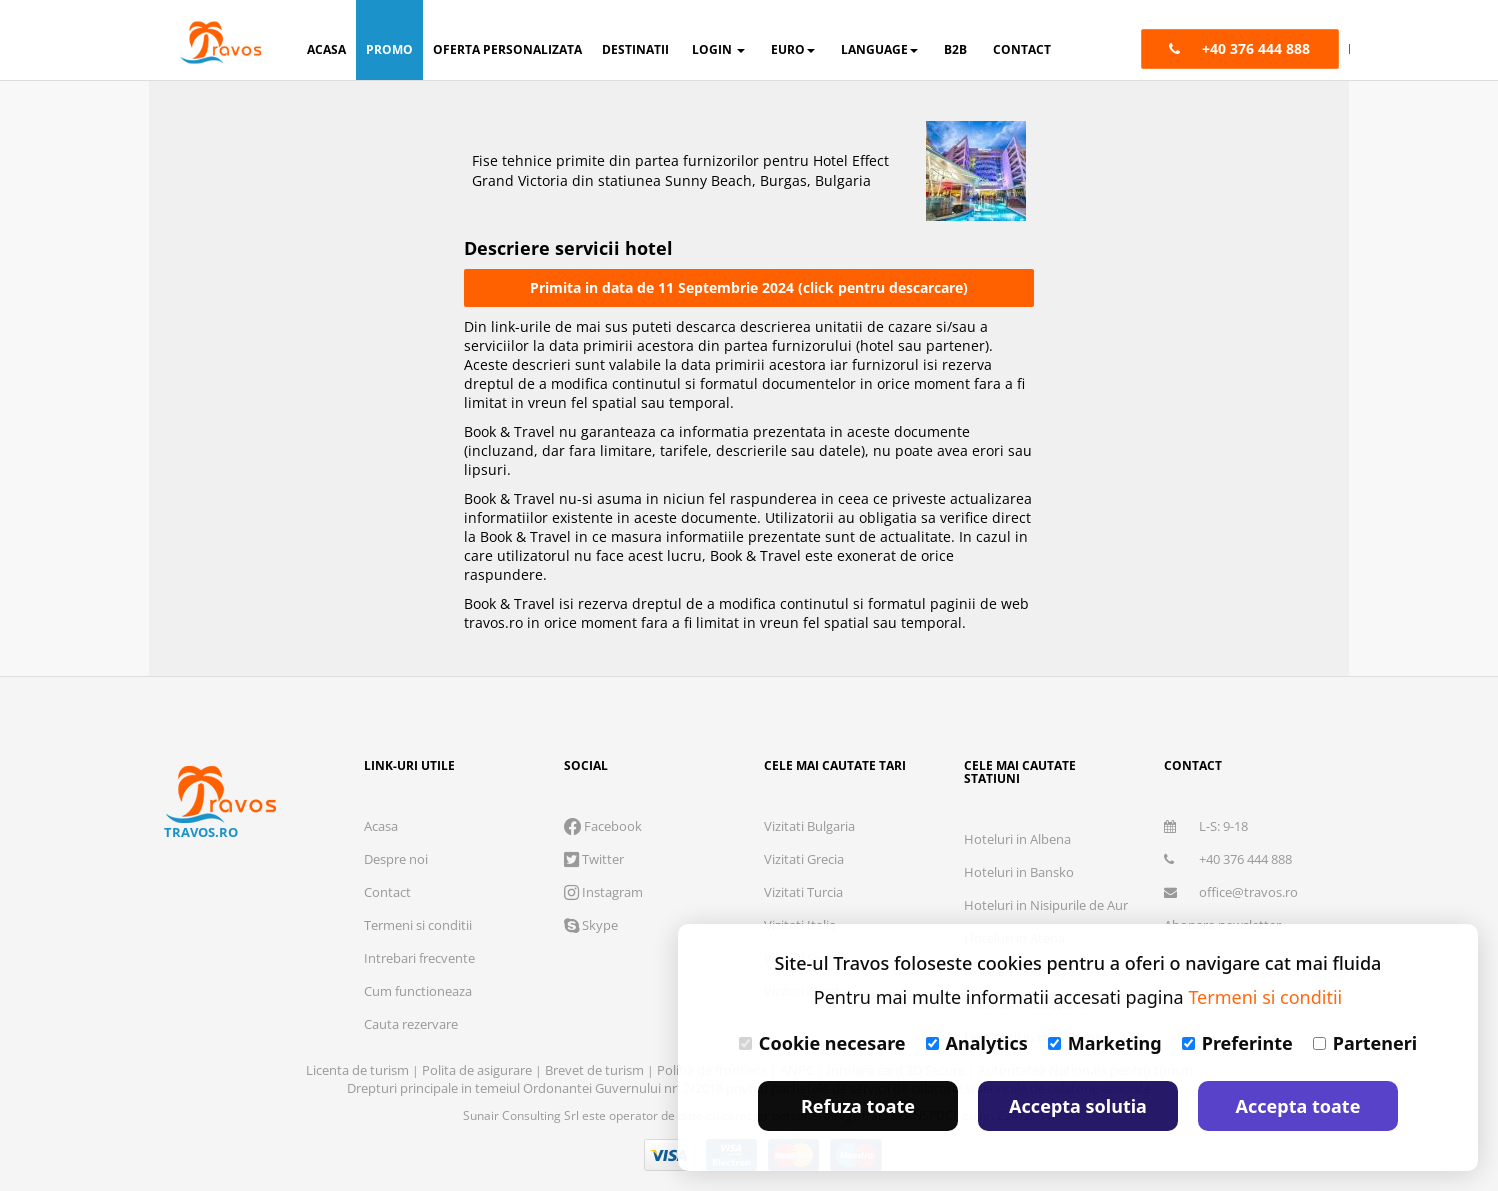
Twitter (594, 859)
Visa (670, 1155)
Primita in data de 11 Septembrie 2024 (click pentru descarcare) (749, 287)
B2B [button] (955, 49)
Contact (387, 892)
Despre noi (396, 859)
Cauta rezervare (411, 1024)
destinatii (635, 49)
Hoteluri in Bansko (1019, 872)
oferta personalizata (507, 49)
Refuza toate (858, 1106)
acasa (326, 49)
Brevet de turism (596, 1070)
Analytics (977, 1043)
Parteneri (1365, 1043)
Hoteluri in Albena (1017, 839)
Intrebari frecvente (419, 958)
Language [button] (879, 49)
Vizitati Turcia (803, 892)
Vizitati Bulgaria (809, 826)
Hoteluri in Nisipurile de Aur (1046, 905)
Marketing (1105, 1043)
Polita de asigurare (478, 1070)
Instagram (603, 892)
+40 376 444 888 (1228, 859)
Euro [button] (793, 49)
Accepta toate (1298, 1106)
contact (1022, 49)
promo (389, 49)
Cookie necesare (822, 1043)
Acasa (381, 826)
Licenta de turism (359, 1070)
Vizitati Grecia (804, 859)
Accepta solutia (1078, 1106)
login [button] (718, 49)
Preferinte (1237, 1043)
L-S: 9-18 (1206, 826)
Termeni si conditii (418, 925)
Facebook (603, 826)
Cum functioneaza (418, 991)
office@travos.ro (1231, 892)
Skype (591, 925)
